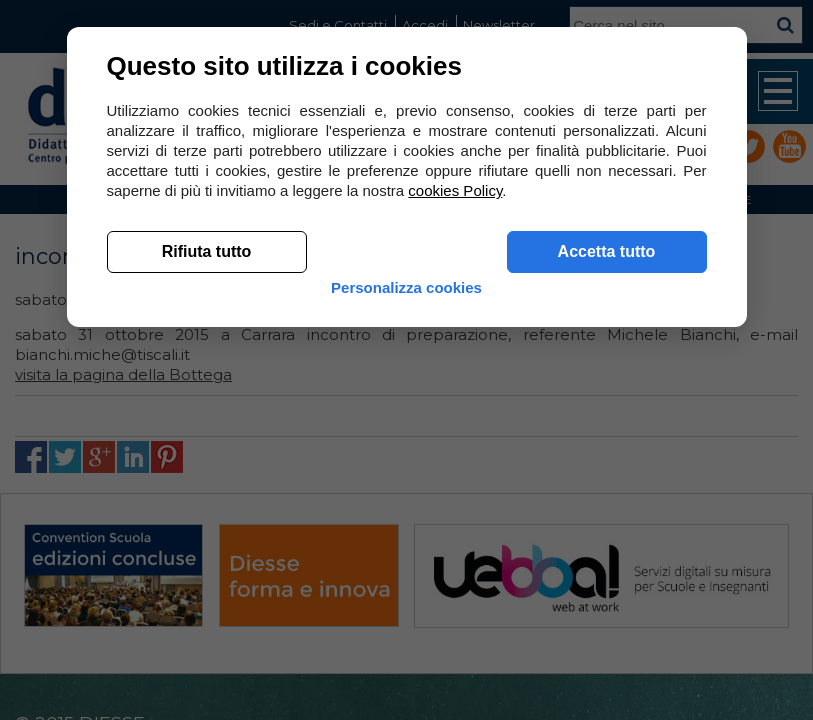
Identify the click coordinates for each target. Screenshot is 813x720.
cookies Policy (455, 190)
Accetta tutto (607, 251)
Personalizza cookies (406, 287)
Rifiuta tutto (207, 251)
